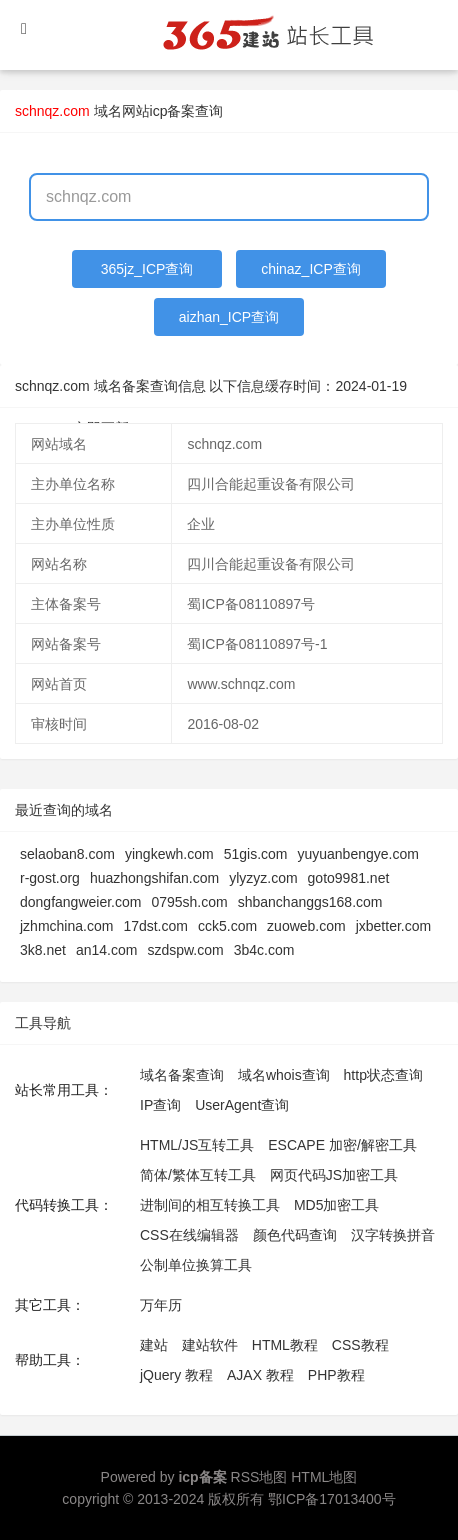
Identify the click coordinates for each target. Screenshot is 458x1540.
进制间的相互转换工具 (210, 1205)
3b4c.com (264, 950)
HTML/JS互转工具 (197, 1145)
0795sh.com (189, 902)
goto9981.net (349, 878)
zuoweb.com (306, 926)
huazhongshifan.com (154, 878)
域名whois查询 (284, 1075)
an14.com (106, 950)
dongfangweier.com (80, 902)
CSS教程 (360, 1345)
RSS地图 (259, 1477)
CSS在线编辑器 (189, 1235)
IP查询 (160, 1105)
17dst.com (155, 926)
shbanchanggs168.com (310, 902)
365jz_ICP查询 (147, 269)
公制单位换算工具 (196, 1265)
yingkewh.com (169, 854)
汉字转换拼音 (393, 1235)
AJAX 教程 (260, 1375)
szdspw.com (185, 950)
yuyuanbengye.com (357, 854)
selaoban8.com (67, 854)
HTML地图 (324, 1477)
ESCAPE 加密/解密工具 (342, 1145)
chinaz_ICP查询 (311, 269)
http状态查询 (383, 1075)
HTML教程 (285, 1345)
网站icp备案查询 (173, 111)
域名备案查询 (182, 1075)
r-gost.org (50, 878)
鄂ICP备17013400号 (332, 1499)
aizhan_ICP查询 (229, 317)
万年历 (161, 1305)
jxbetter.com (393, 926)
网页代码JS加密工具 (334, 1175)
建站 (154, 1345)
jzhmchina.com (66, 926)
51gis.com (256, 854)
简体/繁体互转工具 (198, 1175)
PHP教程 (336, 1375)
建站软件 (210, 1345)
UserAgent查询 (242, 1105)
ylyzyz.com (263, 878)
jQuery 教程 (176, 1375)
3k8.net (43, 950)
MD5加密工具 (337, 1205)
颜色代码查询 (295, 1235)
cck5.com (227, 926)
